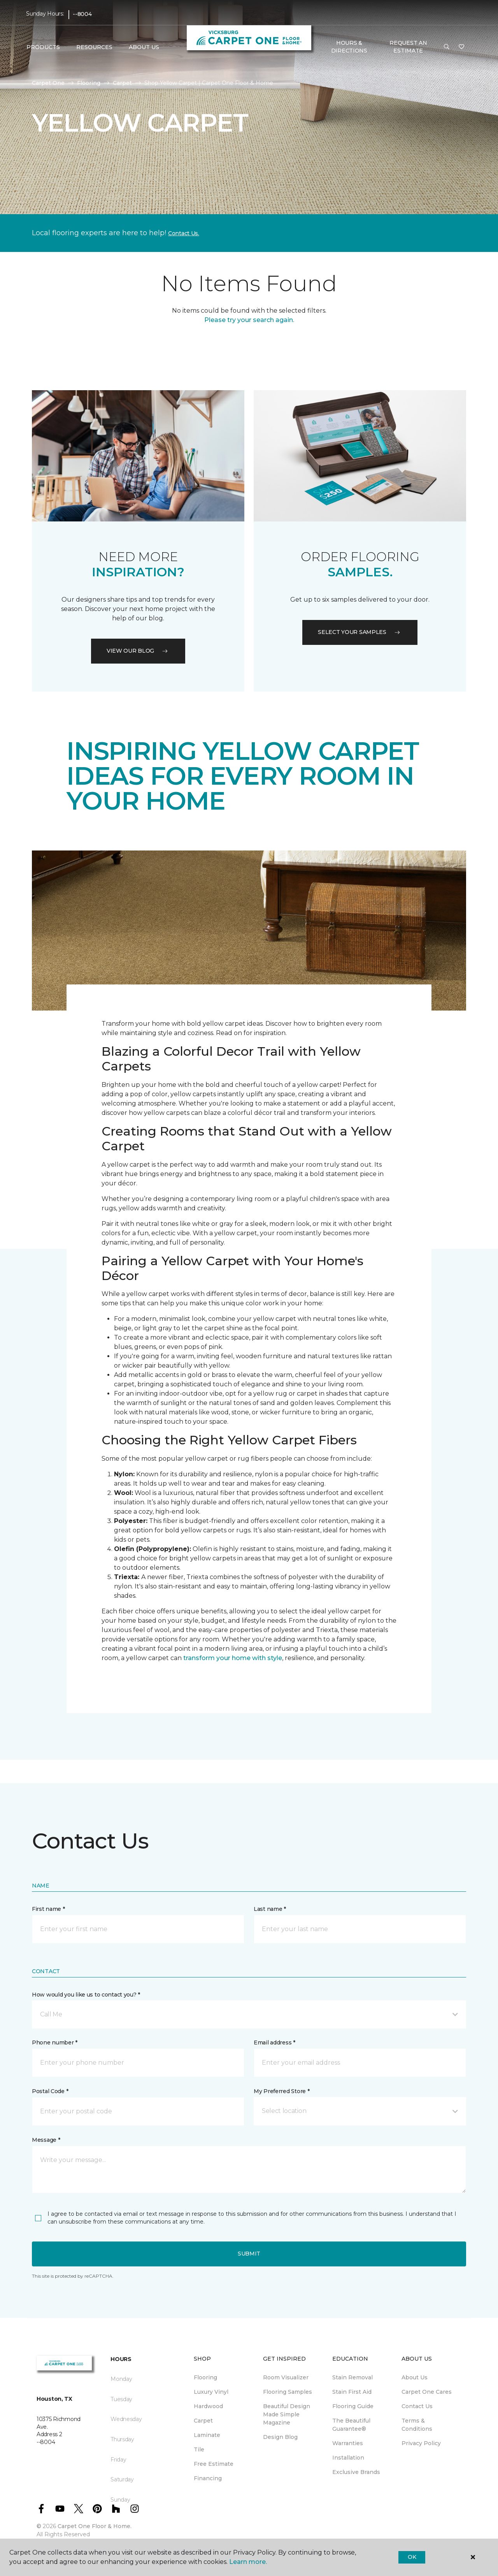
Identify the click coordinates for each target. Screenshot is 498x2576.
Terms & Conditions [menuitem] (417, 2424)
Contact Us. (183, 233)
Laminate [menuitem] (207, 2435)
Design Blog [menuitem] (280, 2436)
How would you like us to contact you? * (86, 1994)
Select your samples (360, 632)
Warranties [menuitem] (347, 2443)
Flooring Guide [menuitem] (353, 2406)
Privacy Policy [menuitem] (421, 2443)
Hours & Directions (349, 46)
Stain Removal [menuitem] (352, 2377)
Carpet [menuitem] (203, 2420)
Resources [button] (94, 47)
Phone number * (54, 2042)
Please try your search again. (249, 320)
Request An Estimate (408, 46)
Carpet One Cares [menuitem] (427, 2391)
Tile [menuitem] (199, 2449)
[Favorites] (461, 47)
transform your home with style (232, 1658)
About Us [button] (144, 47)
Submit (249, 2253)
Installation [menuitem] (348, 2457)
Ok (412, 2556)
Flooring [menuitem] (205, 2377)
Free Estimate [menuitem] (213, 2463)
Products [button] (43, 47)
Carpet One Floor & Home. (95, 2526)
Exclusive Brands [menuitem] (356, 2472)
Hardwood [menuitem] (208, 2406)
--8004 (82, 14)
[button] (446, 47)
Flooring (88, 82)
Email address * (274, 2042)
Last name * (270, 1909)
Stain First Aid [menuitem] (352, 2391)
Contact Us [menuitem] (417, 2406)
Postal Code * (50, 2091)
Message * (46, 2140)
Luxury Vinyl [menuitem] (211, 2391)
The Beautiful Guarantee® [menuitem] (351, 2424)
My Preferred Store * (281, 2091)
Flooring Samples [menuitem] (287, 2391)
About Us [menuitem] (415, 2377)
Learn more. (248, 2561)
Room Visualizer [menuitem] (286, 2377)
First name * (48, 1909)
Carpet (122, 82)
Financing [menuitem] (208, 2478)
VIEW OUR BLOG (138, 650)
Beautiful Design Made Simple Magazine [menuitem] (286, 2414)
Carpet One (48, 82)
